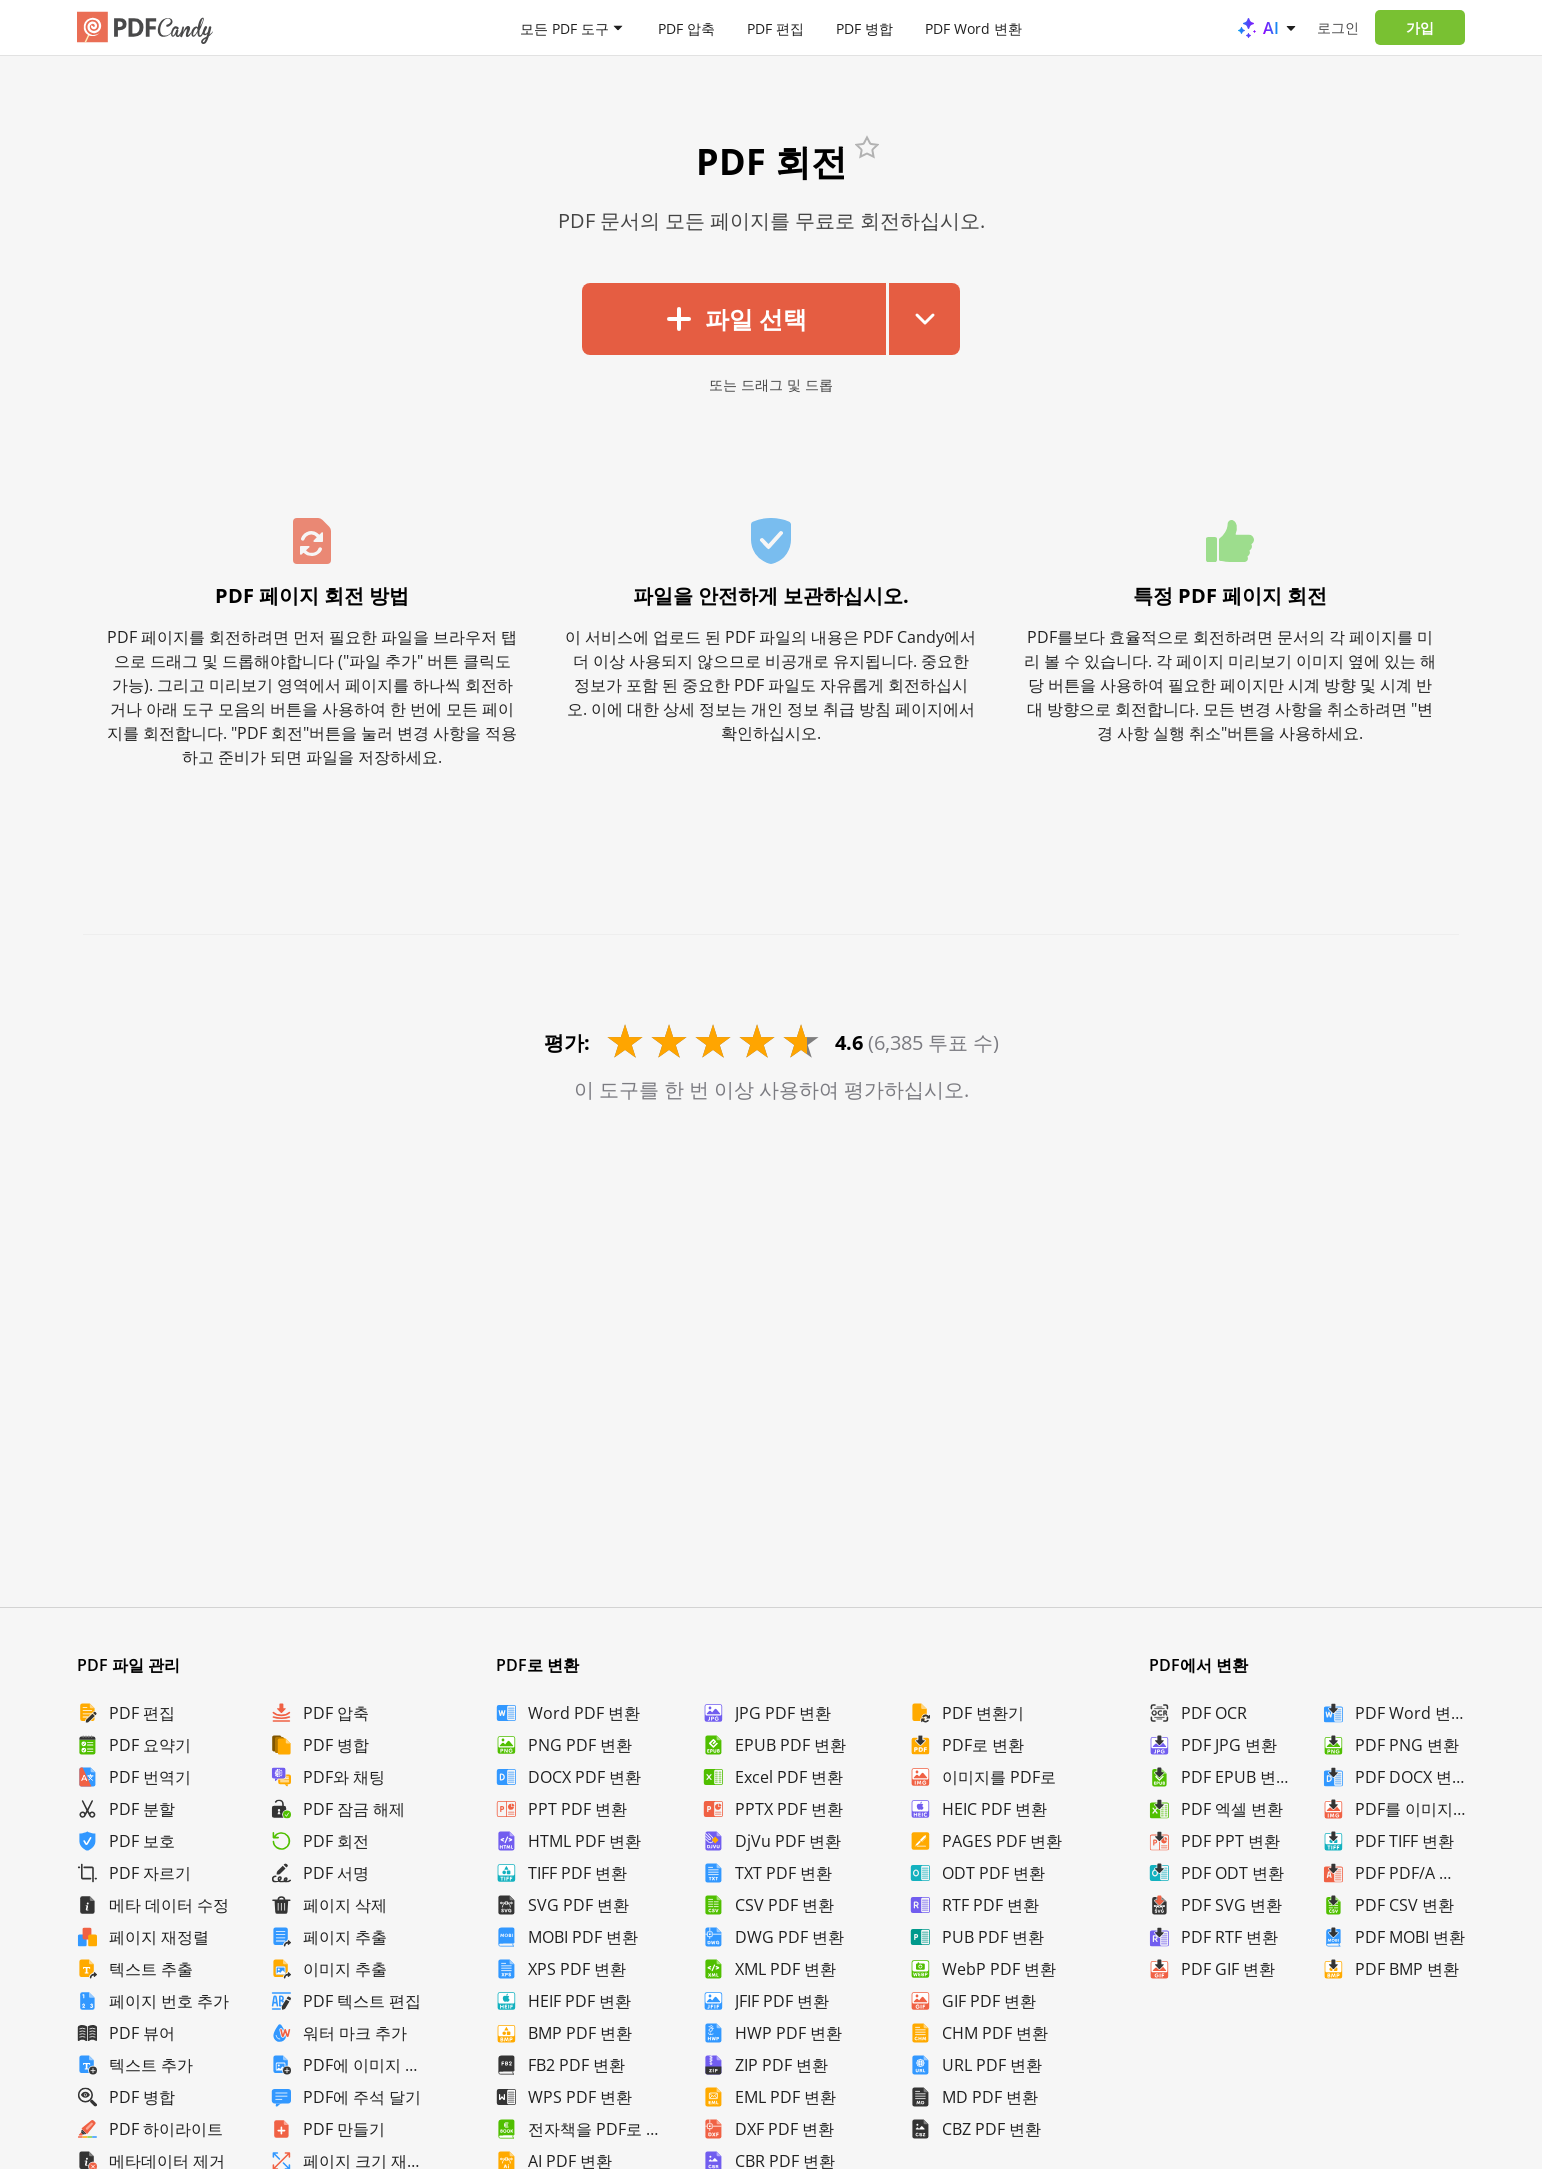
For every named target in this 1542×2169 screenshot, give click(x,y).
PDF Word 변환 (973, 27)
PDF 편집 (775, 27)
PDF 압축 (686, 27)
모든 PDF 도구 (564, 27)
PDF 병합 (864, 27)
